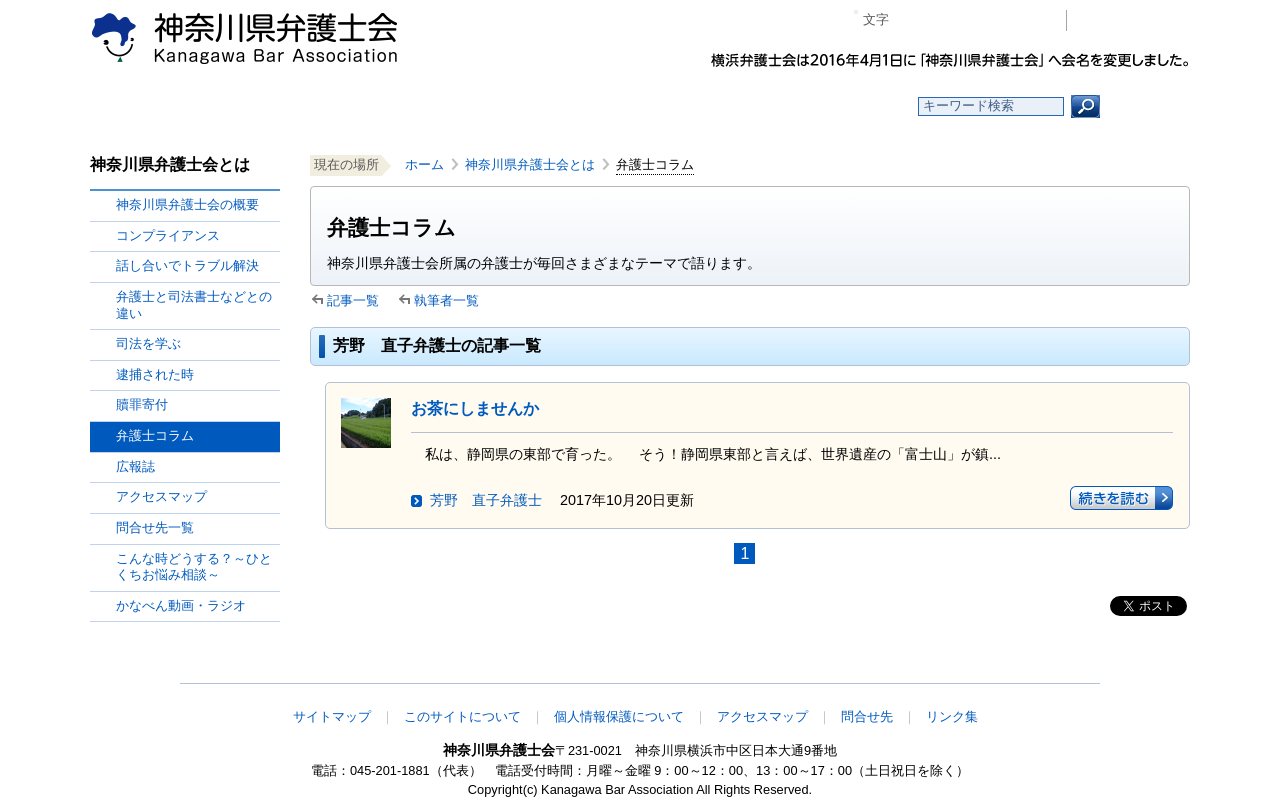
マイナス (912, 20)
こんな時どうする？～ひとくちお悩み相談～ (194, 567)
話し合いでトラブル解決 (187, 265)
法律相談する (687, 106)
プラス (973, 20)
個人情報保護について (619, 716)
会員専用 (1133, 20)
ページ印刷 (1022, 20)
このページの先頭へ (1127, 670)
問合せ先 (867, 716)
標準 (943, 20)
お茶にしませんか (475, 408)
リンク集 (952, 716)
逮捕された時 (155, 374)
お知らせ (397, 106)
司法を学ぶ (148, 343)
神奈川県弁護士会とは (530, 164)
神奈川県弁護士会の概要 (187, 204)
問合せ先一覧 (155, 527)
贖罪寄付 (142, 404)
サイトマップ (332, 716)
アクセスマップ (161, 496)
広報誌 (135, 466)
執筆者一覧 (446, 300)
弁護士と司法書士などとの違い (194, 305)
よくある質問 (833, 106)
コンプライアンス (168, 235)
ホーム (252, 106)
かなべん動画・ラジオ (181, 605)
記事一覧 (353, 300)
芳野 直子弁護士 (486, 500)
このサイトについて (462, 716)
